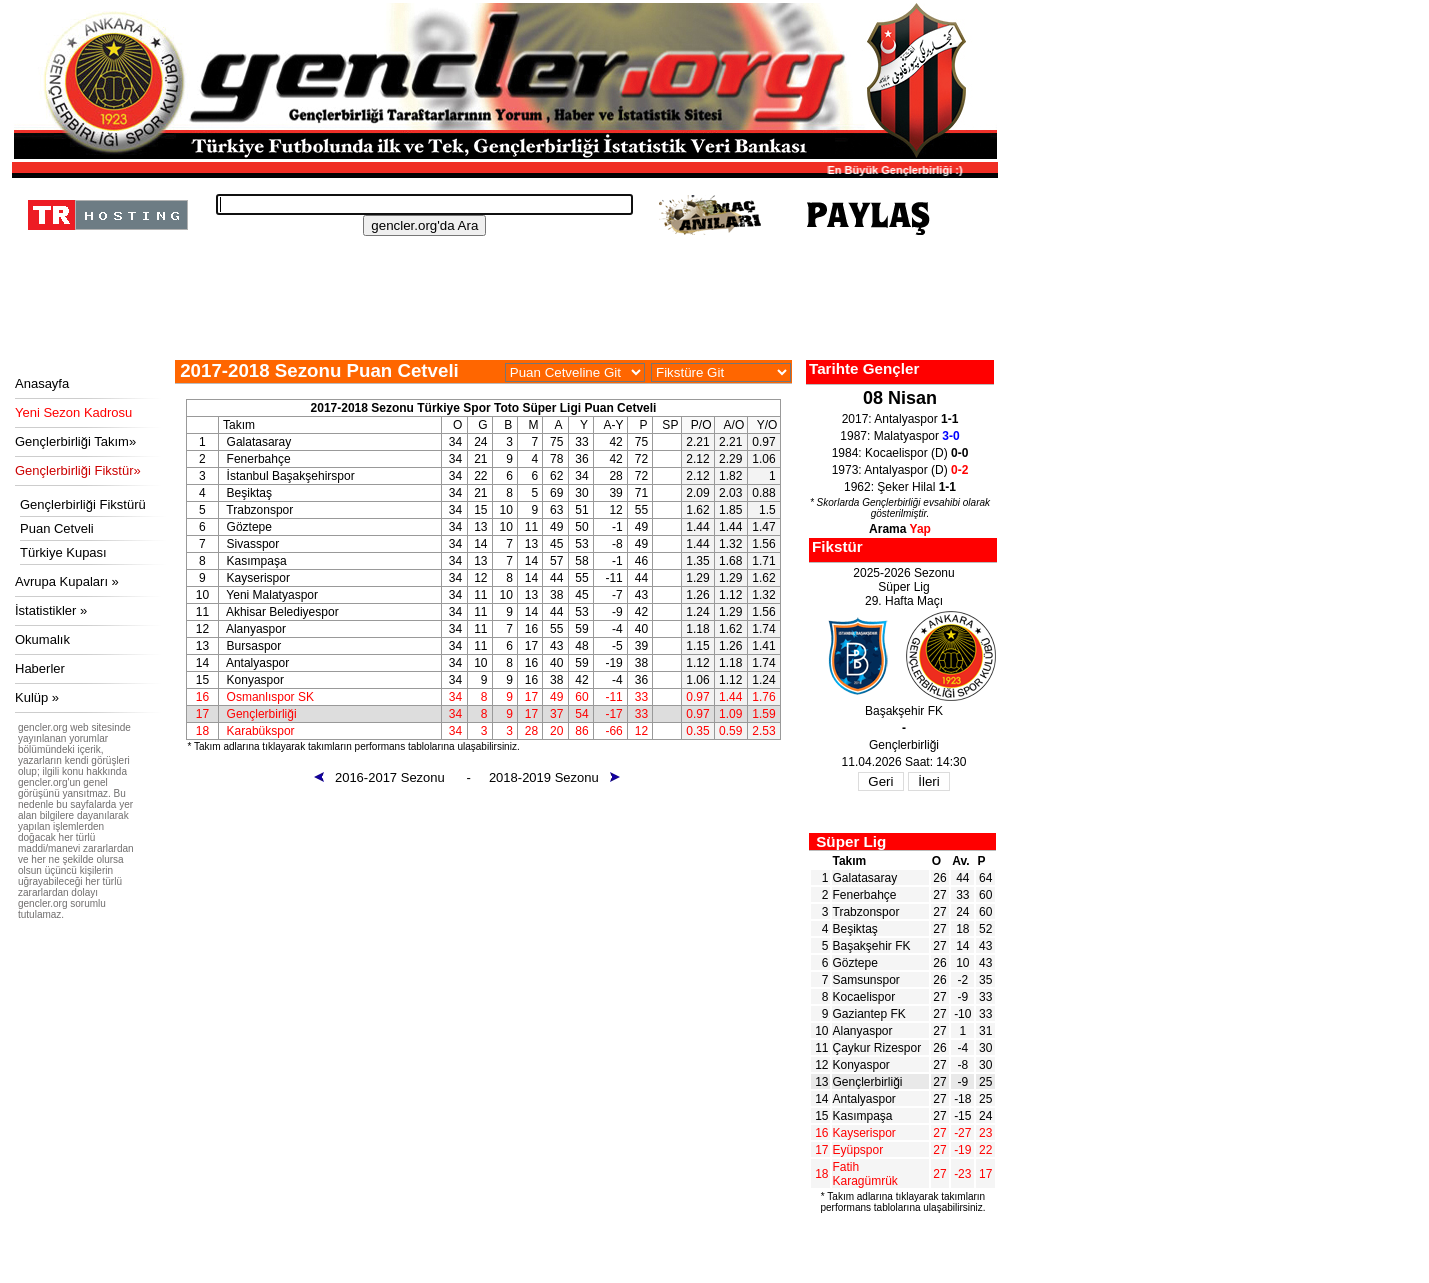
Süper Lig (851, 841)
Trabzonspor (866, 912)
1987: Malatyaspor (899, 436)
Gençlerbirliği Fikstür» (78, 470)
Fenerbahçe (865, 895)
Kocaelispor (864, 997)
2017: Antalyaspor (900, 419)
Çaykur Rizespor (877, 1048)
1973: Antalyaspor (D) (900, 470)
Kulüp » (37, 697)
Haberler (40, 668)
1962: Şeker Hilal (900, 487)
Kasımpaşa (863, 1116)
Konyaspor (861, 1065)
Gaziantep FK (869, 1014)
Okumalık (42, 639)
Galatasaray (865, 878)
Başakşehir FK (872, 946)
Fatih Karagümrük (865, 1174)
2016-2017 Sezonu (388, 777)
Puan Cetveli (57, 528)
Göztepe (855, 963)
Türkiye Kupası (63, 552)
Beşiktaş (855, 929)
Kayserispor (864, 1133)
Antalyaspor (864, 1099)
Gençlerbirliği (868, 1082)
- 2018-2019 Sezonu (543, 777)
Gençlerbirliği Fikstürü (83, 504)
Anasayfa (42, 383)
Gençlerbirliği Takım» (75, 441)
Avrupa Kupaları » (67, 581)
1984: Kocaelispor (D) (900, 453)
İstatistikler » (51, 610)
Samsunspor (866, 980)
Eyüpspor (858, 1150)
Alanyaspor (863, 1031)
